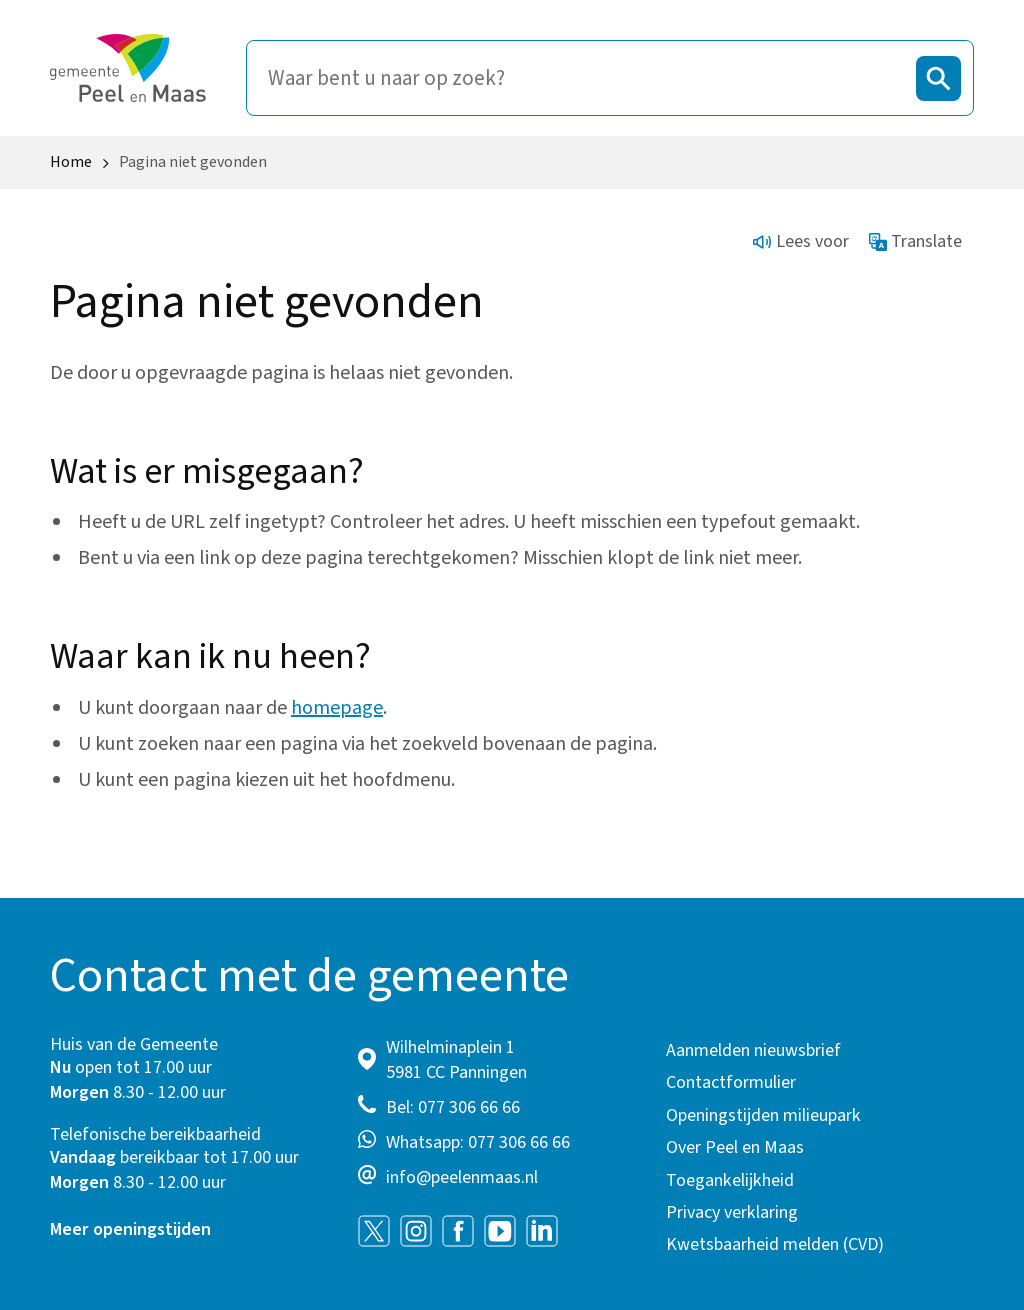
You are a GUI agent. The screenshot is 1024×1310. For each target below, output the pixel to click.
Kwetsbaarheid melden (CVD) (775, 1244)
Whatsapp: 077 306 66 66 (478, 1142)
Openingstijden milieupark (763, 1115)
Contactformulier (731, 1082)
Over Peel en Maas (735, 1147)
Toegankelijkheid (730, 1180)
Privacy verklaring (732, 1212)
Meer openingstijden (130, 1229)
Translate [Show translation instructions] (916, 241)
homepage (337, 708)
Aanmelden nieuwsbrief (753, 1050)
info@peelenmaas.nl (462, 1177)
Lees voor (801, 241)
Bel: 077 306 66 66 (453, 1107)
